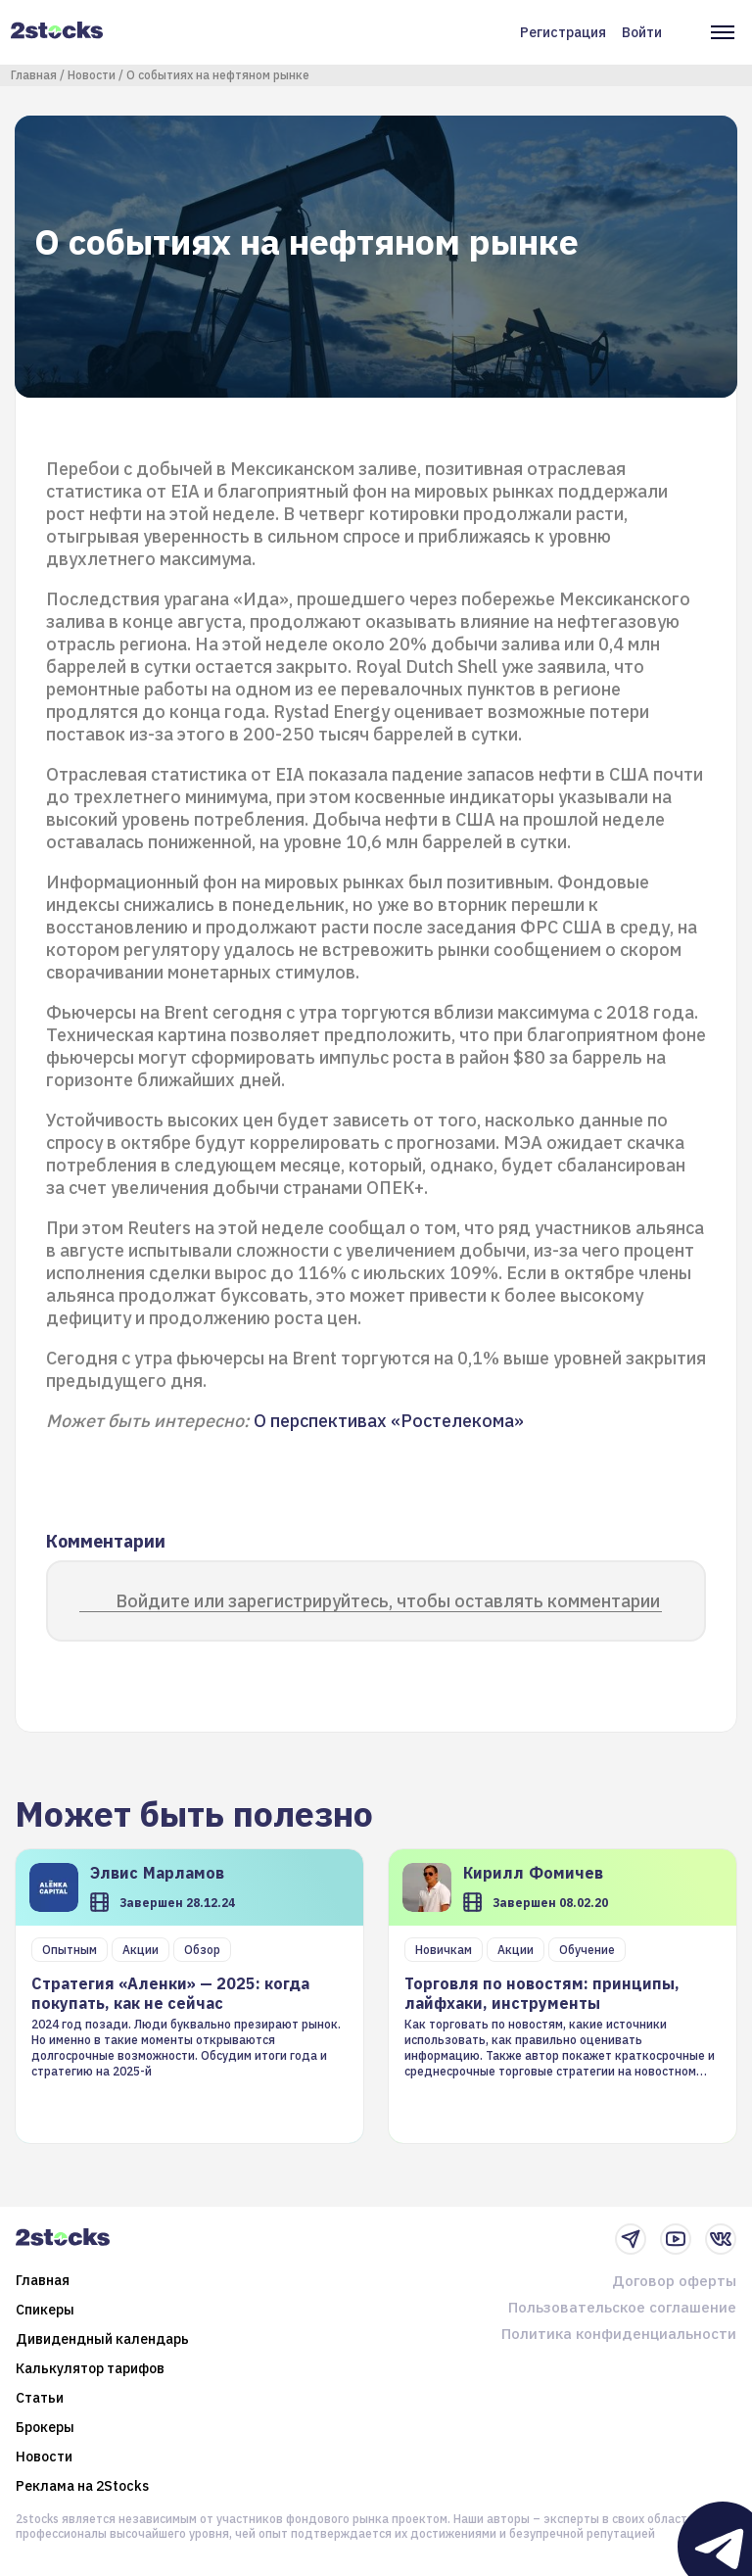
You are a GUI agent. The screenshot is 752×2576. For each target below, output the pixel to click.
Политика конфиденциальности (618, 2333)
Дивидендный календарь (102, 2339)
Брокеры (45, 2427)
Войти (642, 32)
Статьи (40, 2398)
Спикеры (45, 2309)
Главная (34, 75)
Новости (92, 75)
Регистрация (563, 32)
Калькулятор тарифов (90, 2368)
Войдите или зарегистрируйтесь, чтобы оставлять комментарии (388, 1601)
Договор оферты (674, 2280)
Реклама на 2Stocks (82, 2486)
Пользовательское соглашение (622, 2307)
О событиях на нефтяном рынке (217, 75)
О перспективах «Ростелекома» (389, 1420)
